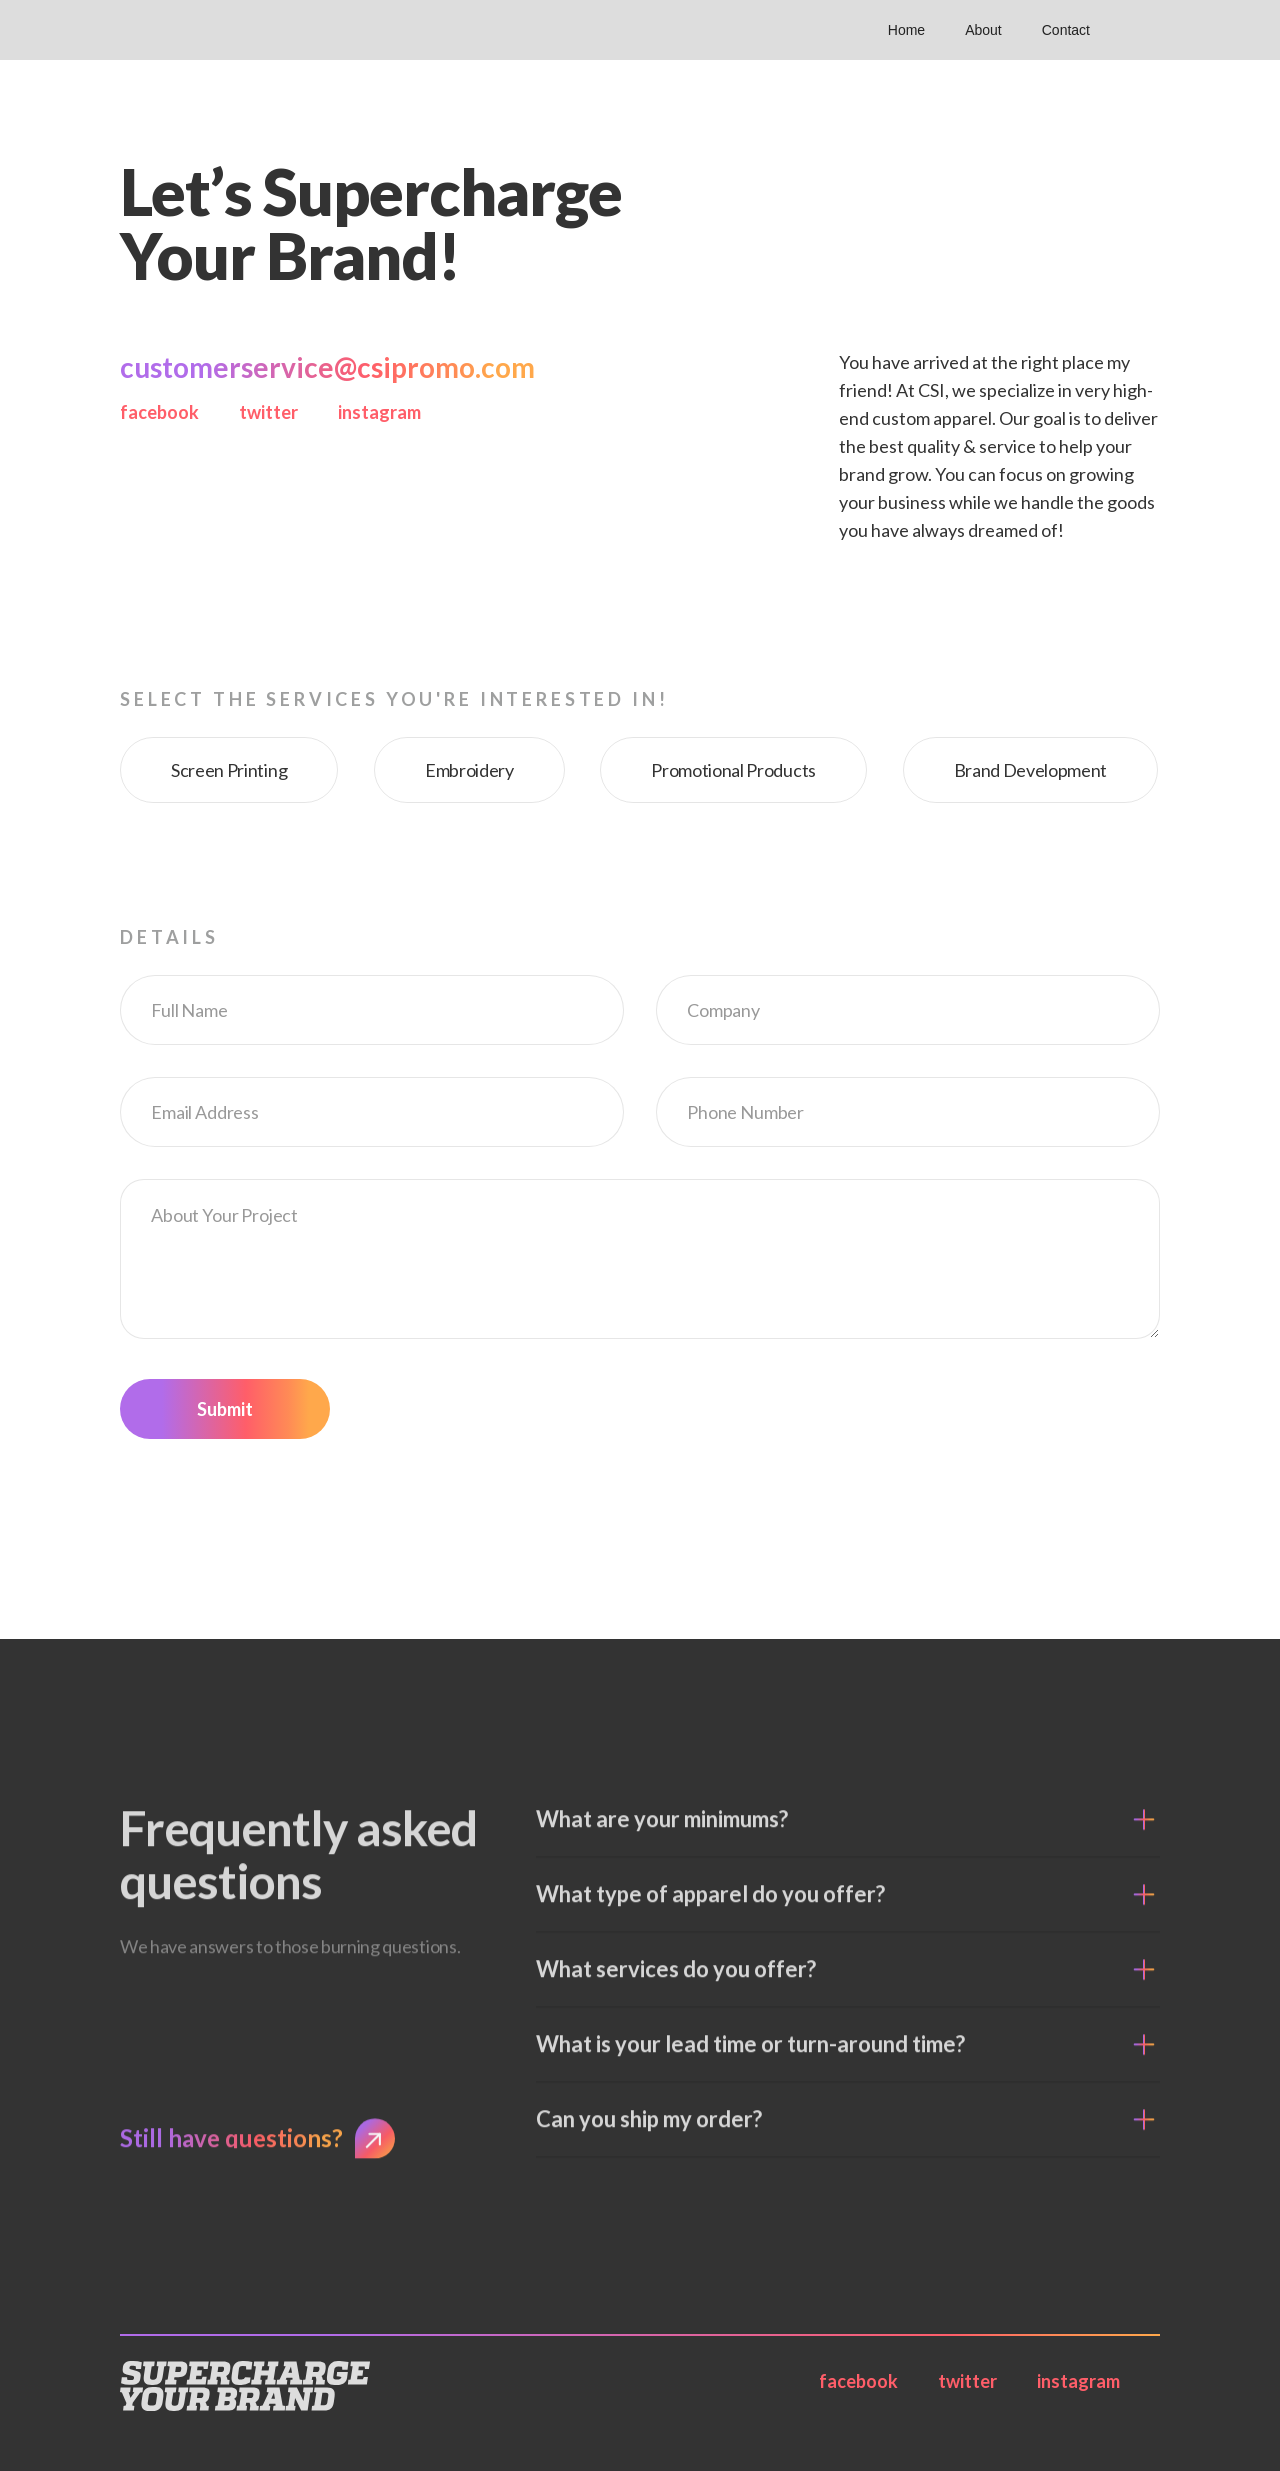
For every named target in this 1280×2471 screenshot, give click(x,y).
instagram (379, 412)
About (983, 30)
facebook (159, 412)
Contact (1066, 30)
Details (169, 937)
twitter (268, 412)
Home (906, 30)
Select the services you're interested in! (394, 699)
